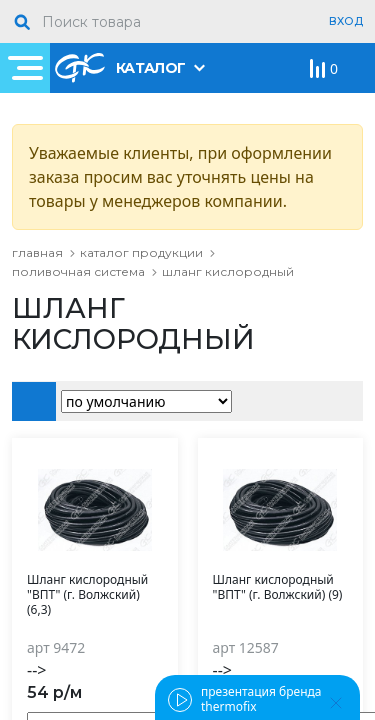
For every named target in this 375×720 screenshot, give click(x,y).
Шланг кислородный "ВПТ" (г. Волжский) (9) (278, 587)
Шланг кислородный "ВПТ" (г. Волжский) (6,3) (87, 595)
